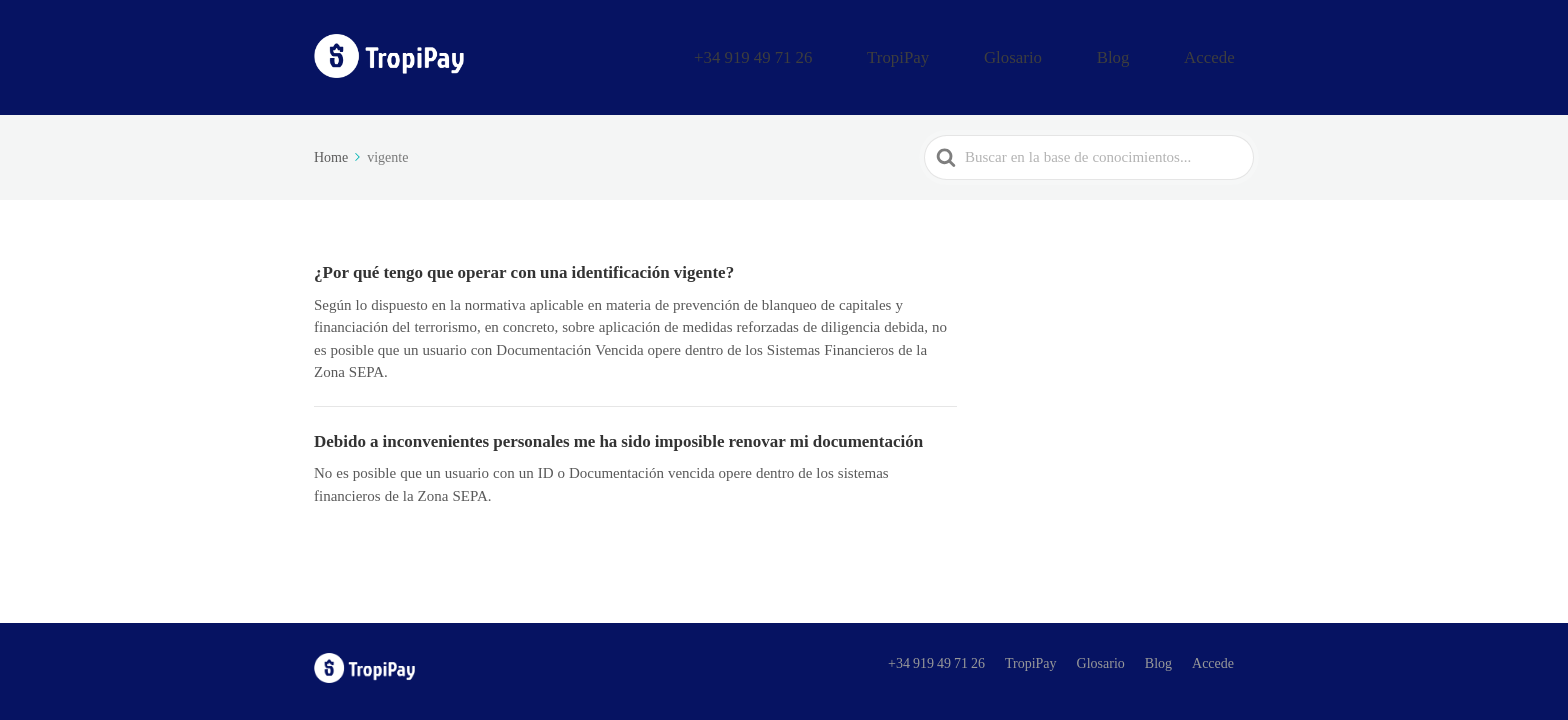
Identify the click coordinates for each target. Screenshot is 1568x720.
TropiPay (996, 53)
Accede (1223, 53)
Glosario (1082, 53)
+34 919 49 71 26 (883, 53)
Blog (1154, 53)
